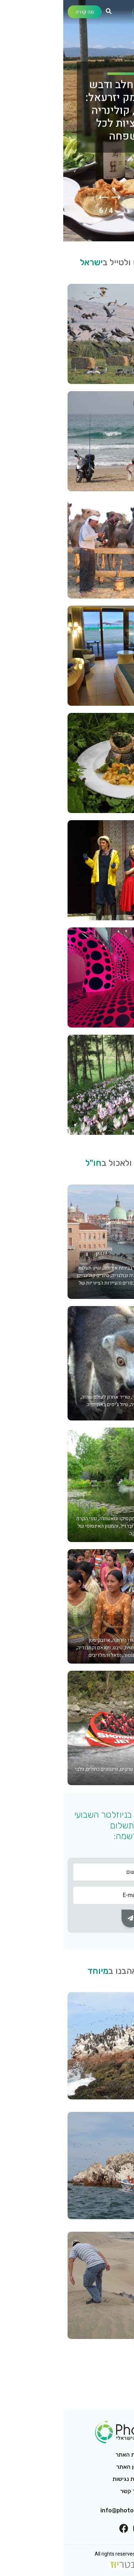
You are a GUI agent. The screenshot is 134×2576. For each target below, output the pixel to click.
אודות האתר (67, 2454)
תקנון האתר (67, 2466)
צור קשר (67, 2491)
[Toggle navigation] (122, 14)
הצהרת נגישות (67, 2479)
